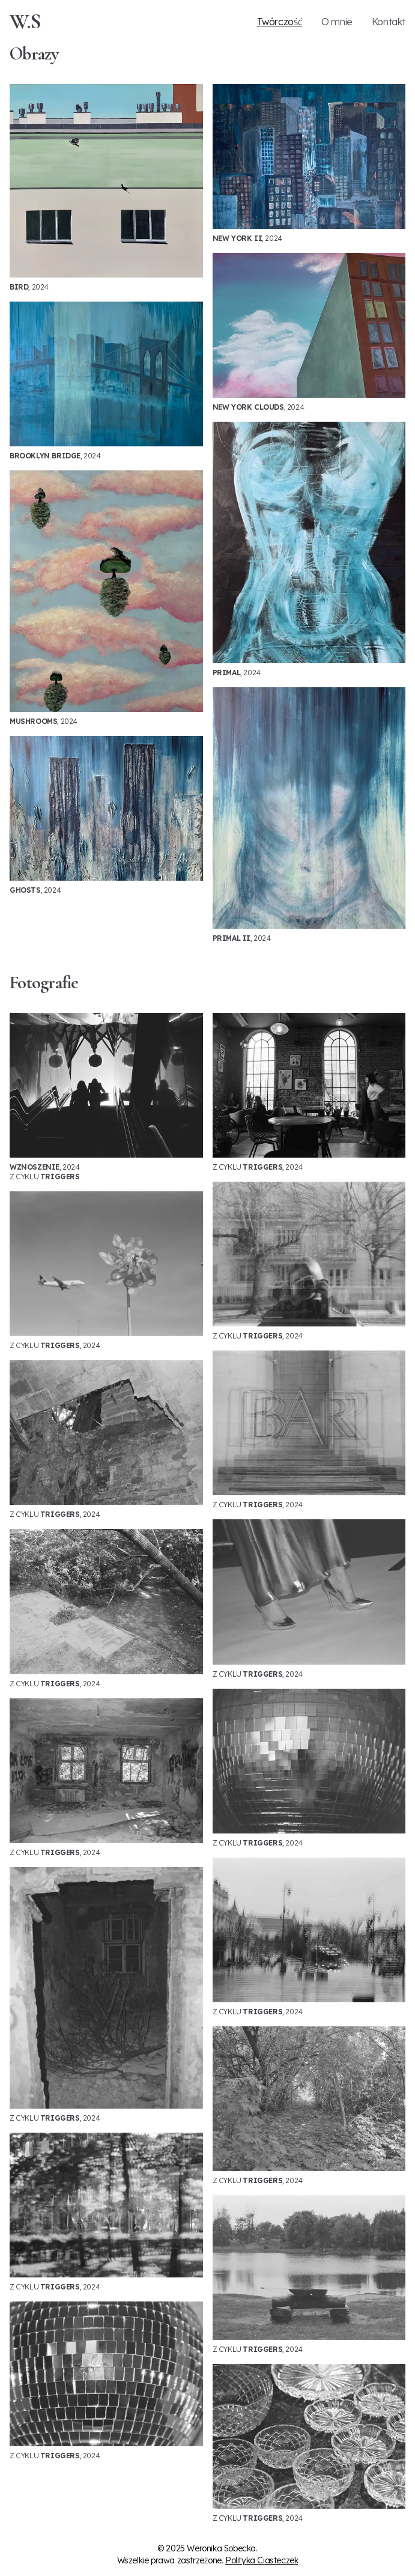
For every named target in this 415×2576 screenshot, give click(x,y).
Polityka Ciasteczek (261, 2560)
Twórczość (280, 22)
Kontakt (388, 22)
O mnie (337, 22)
